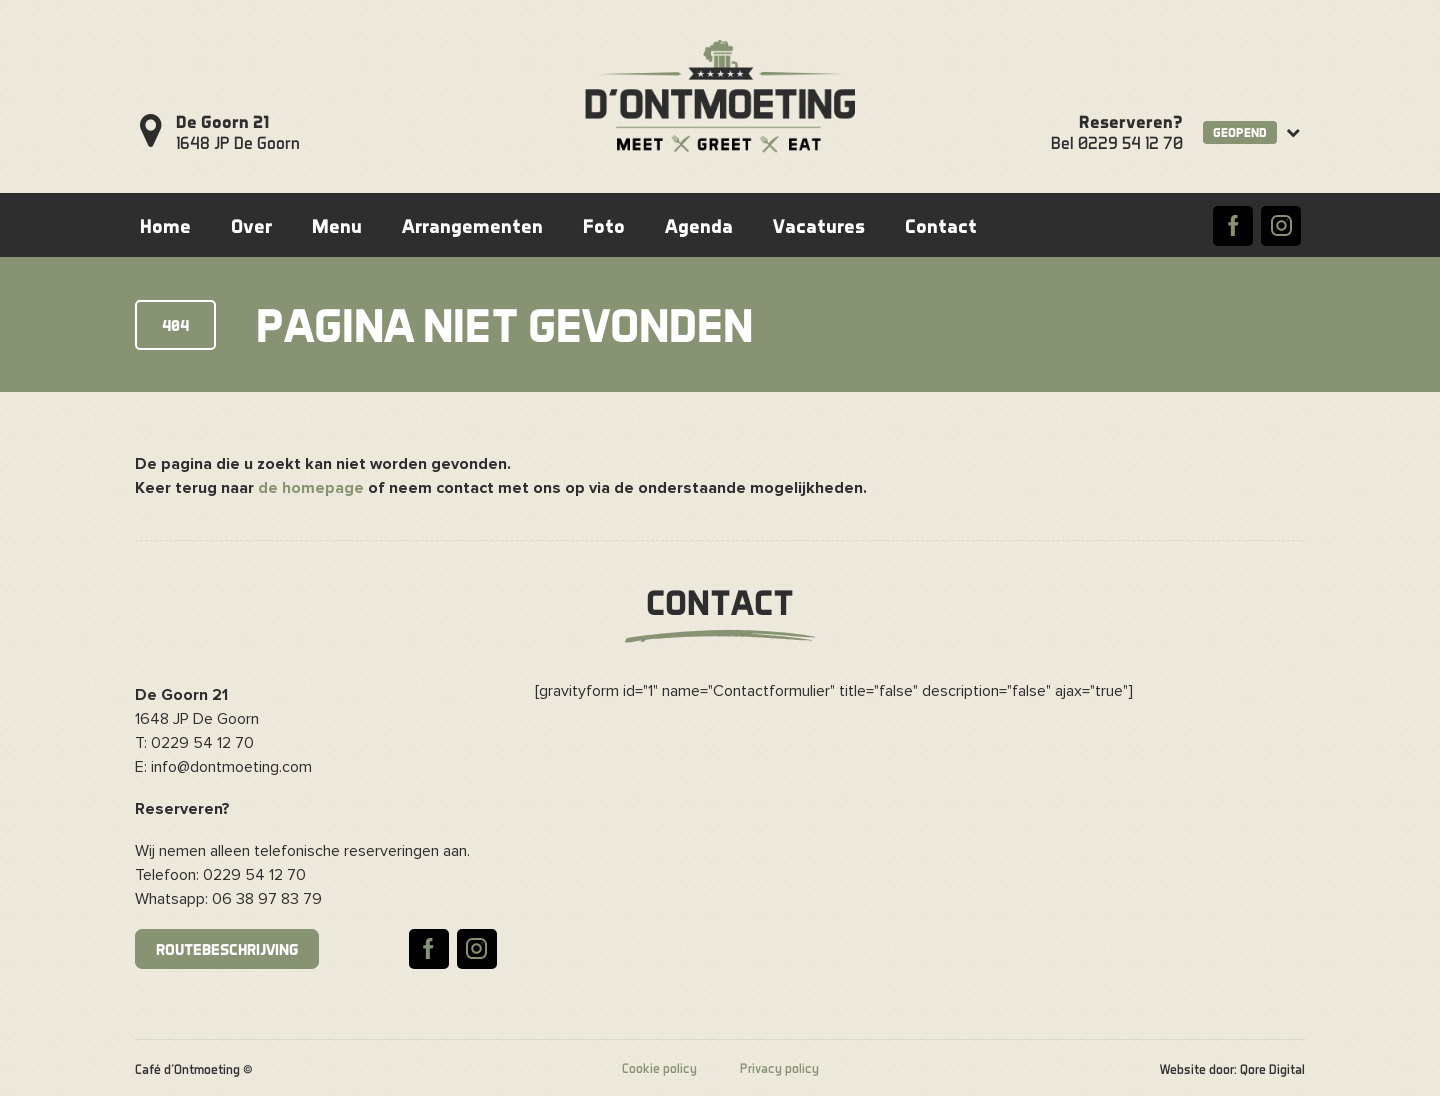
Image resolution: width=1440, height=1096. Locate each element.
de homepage (311, 488)
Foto (604, 225)
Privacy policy (779, 1068)
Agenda (699, 225)
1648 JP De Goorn (238, 132)
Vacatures (819, 225)
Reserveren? (1131, 121)
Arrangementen (472, 225)
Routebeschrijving (227, 949)
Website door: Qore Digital (1232, 1069)
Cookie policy (659, 1068)
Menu (337, 225)
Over (251, 225)
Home (165, 225)
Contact (941, 225)
